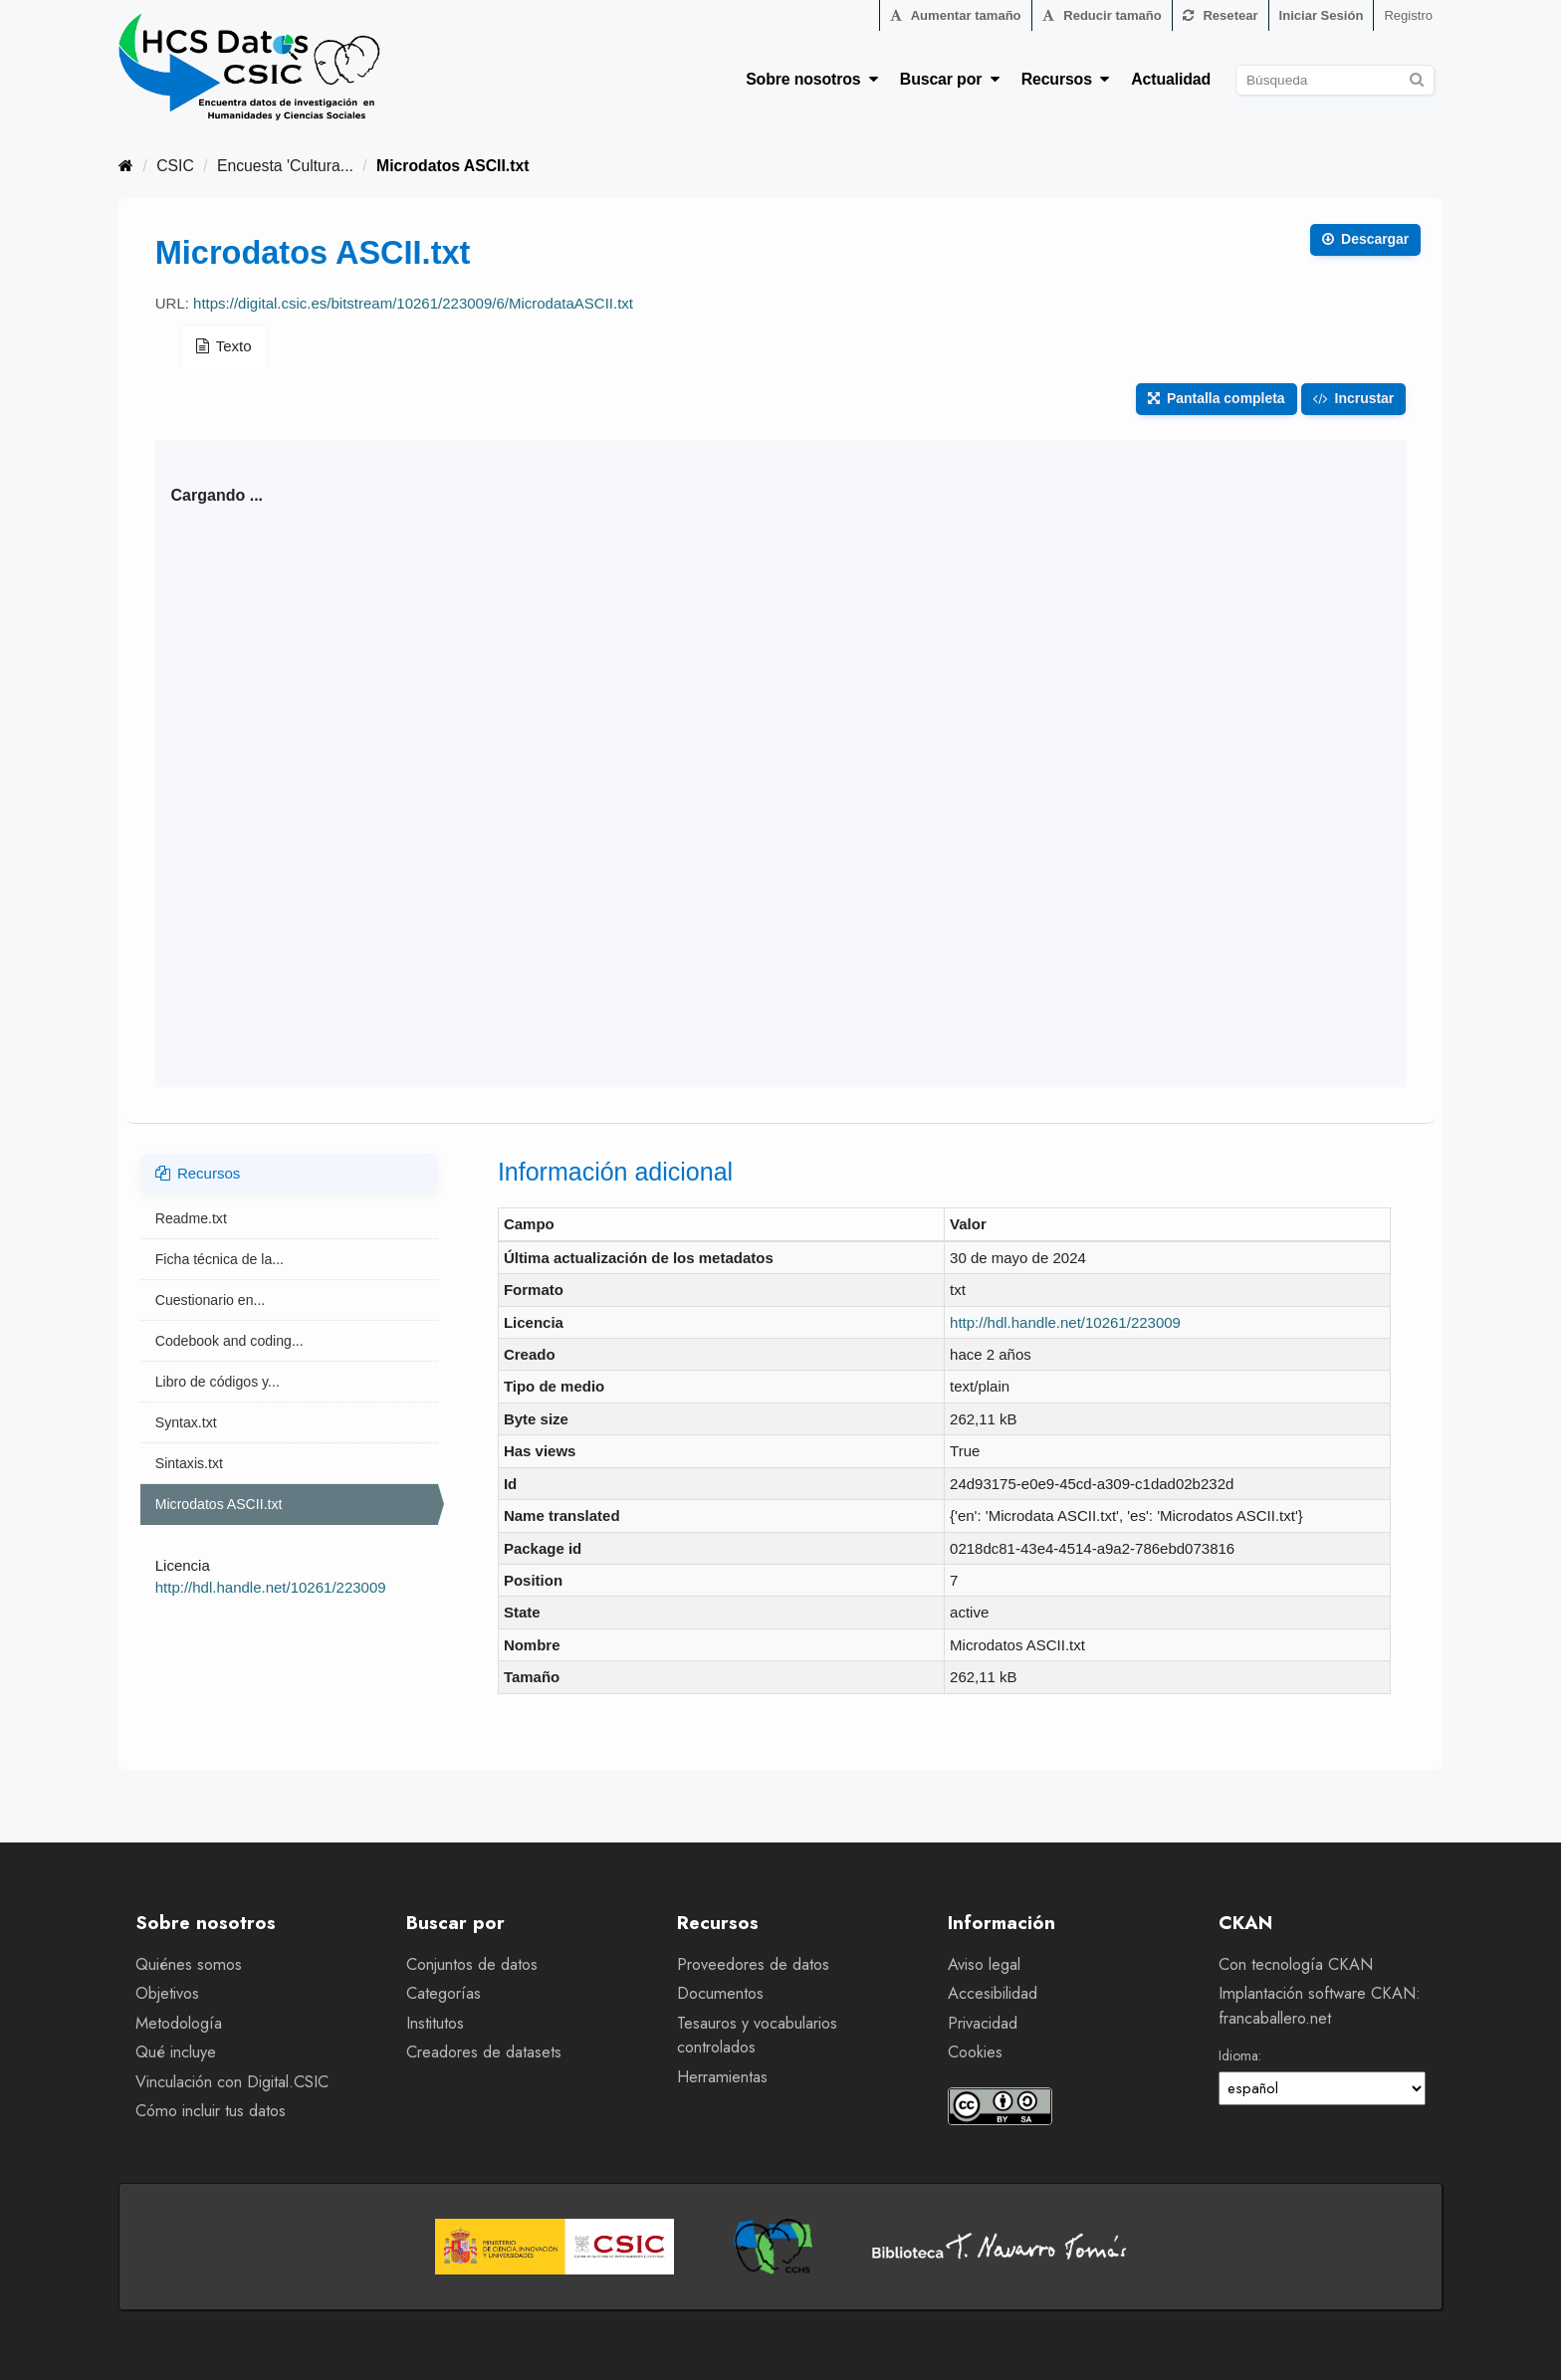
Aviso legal (984, 1964)
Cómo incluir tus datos (210, 2110)
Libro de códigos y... (217, 1382)
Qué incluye (175, 2052)
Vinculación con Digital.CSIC (232, 2081)
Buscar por (950, 79)
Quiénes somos (188, 1964)
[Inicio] (125, 165)
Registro (1408, 15)
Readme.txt (191, 1218)
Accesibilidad (992, 1993)
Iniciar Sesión (1321, 15)
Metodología (178, 2023)
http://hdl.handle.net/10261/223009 (270, 1587)
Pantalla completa (1216, 398)
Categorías (443, 1993)
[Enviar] (1416, 77)
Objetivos (167, 1993)
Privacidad (982, 2023)
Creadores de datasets (483, 2052)
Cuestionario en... (210, 1300)
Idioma (1238, 2055)
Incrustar (1354, 398)
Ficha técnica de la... (219, 1259)
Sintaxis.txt (189, 1463)
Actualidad (1171, 79)
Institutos (435, 2023)
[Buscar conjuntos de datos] (1335, 80)
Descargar (1365, 239)
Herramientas (722, 2076)
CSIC (175, 165)
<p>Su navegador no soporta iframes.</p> (781, 763)
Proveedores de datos (753, 1964)
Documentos (720, 1993)
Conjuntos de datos (472, 1964)
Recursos (1065, 79)
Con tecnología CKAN (1296, 1964)
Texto (224, 345)
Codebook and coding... (229, 1341)
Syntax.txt (186, 1422)
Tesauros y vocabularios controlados (757, 2035)
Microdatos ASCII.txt (452, 165)
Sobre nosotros (812, 79)
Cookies (975, 2052)
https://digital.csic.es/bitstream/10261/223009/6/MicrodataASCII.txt (413, 303)
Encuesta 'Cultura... (285, 165)
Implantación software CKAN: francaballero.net (1320, 2006)
